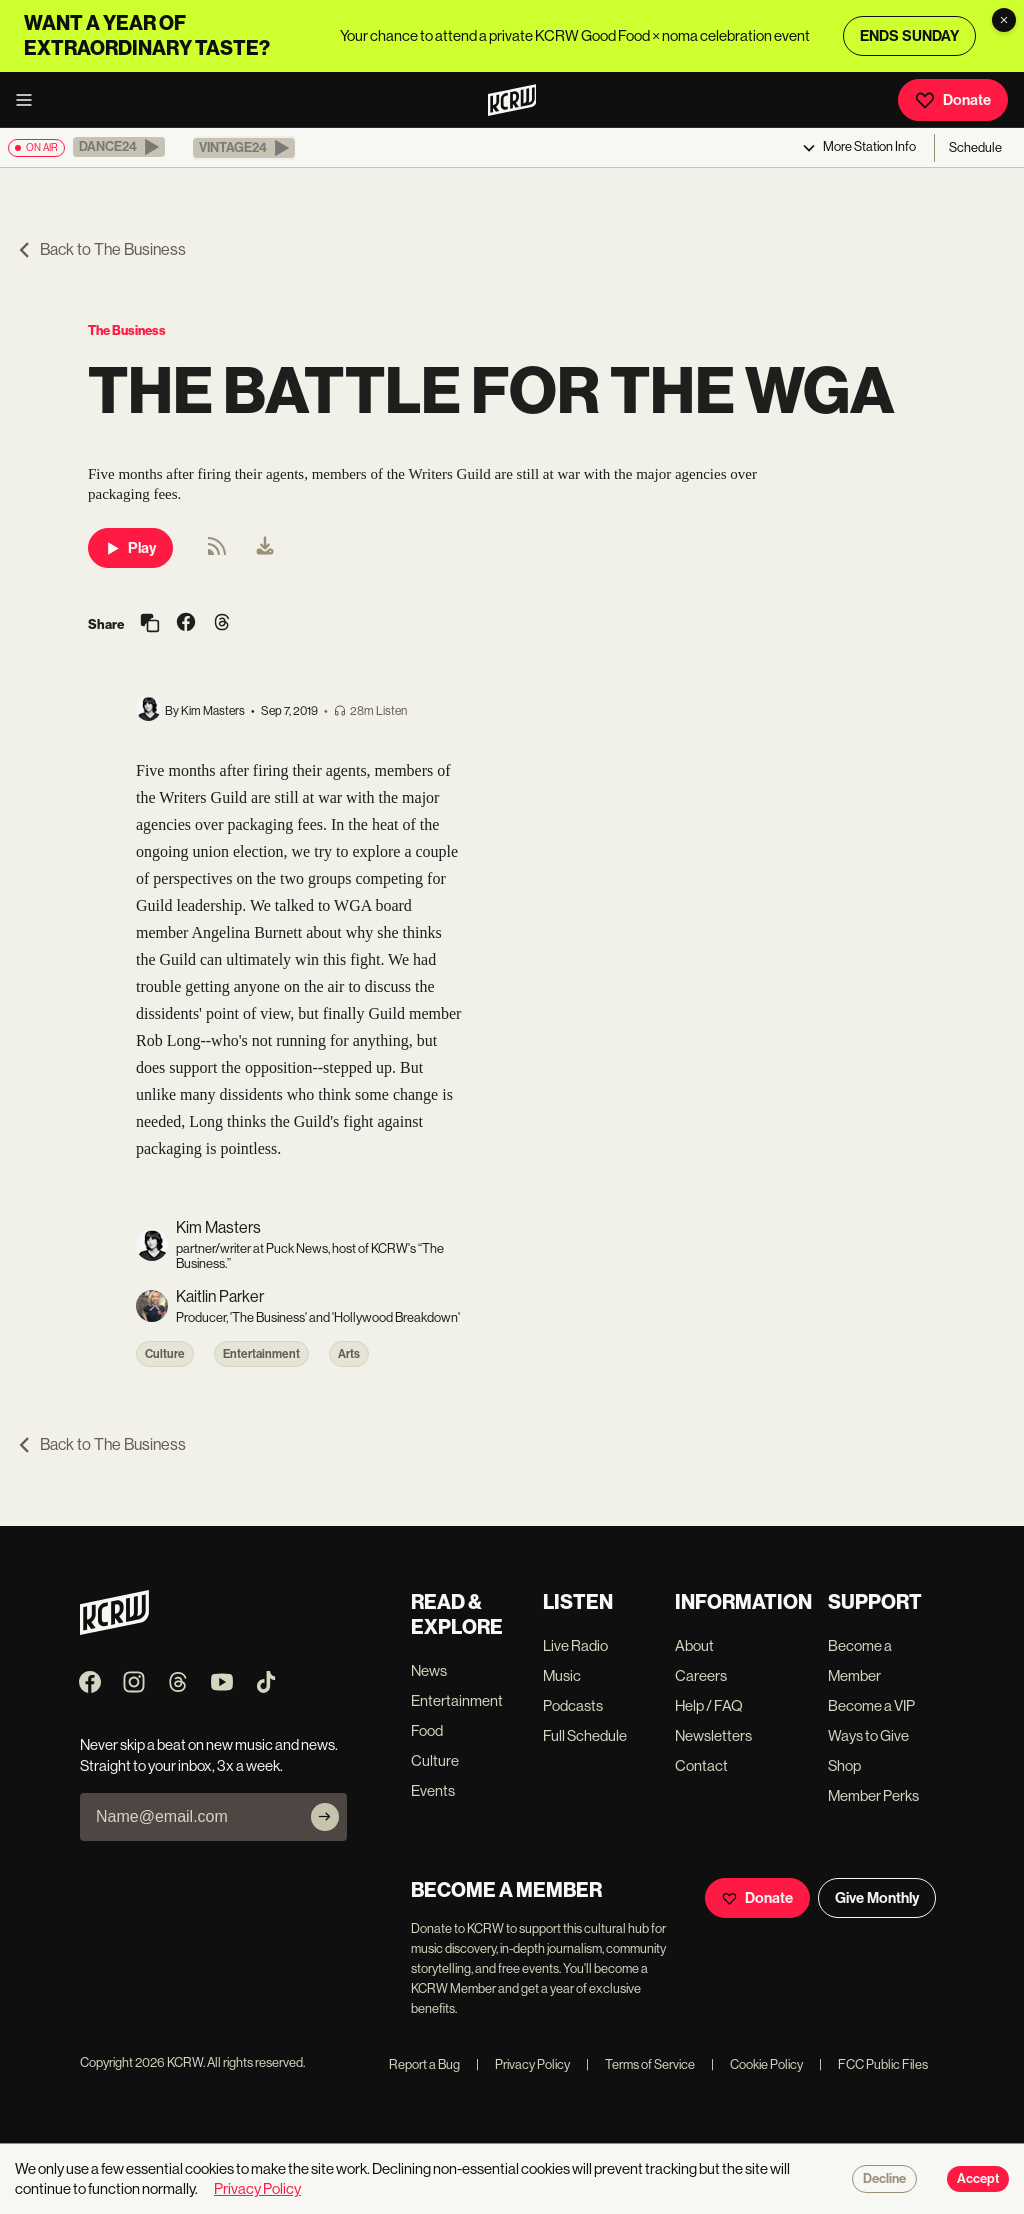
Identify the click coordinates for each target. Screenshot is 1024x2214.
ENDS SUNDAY (909, 36)
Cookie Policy (757, 2064)
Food (427, 1730)
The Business (127, 330)
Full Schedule (585, 1735)
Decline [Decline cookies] (884, 2179)
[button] (119, 147)
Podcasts (573, 1705)
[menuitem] (265, 548)
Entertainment (261, 1354)
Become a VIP (871, 1705)
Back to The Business (101, 249)
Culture (165, 1354)
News (429, 1670)
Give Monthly (877, 1898)
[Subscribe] (325, 1817)
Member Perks (873, 1795)
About (694, 1645)
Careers (701, 1675)
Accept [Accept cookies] (978, 2179)
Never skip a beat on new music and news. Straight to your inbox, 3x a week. (209, 1755)
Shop (844, 1765)
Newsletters (713, 1735)
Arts (349, 1354)
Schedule (975, 147)
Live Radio (575, 1645)
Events (433, 1790)
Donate (953, 100)
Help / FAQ (709, 1705)
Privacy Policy (523, 2064)
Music (562, 1675)
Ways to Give (868, 1735)
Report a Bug (424, 2064)
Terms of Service (640, 2064)
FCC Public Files (873, 2064)
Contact (701, 1765)
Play (130, 548)
